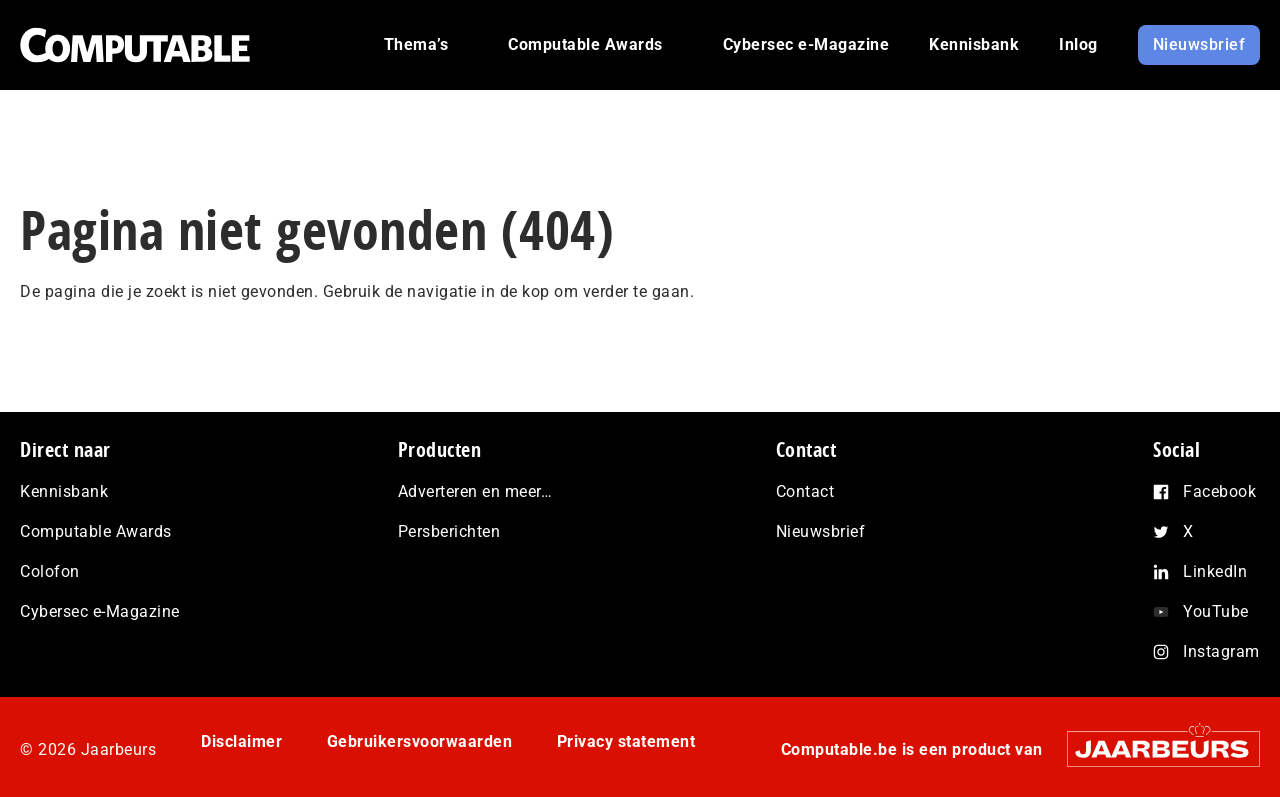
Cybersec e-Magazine (100, 611)
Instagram (1221, 651)
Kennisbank (64, 491)
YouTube (1216, 611)
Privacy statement (626, 741)
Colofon (50, 571)
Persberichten (449, 531)
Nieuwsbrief (821, 531)
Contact (805, 491)
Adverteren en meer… (475, 491)
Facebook (1219, 491)
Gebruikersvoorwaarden (420, 741)
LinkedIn (1215, 571)
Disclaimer (241, 741)
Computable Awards (96, 531)
